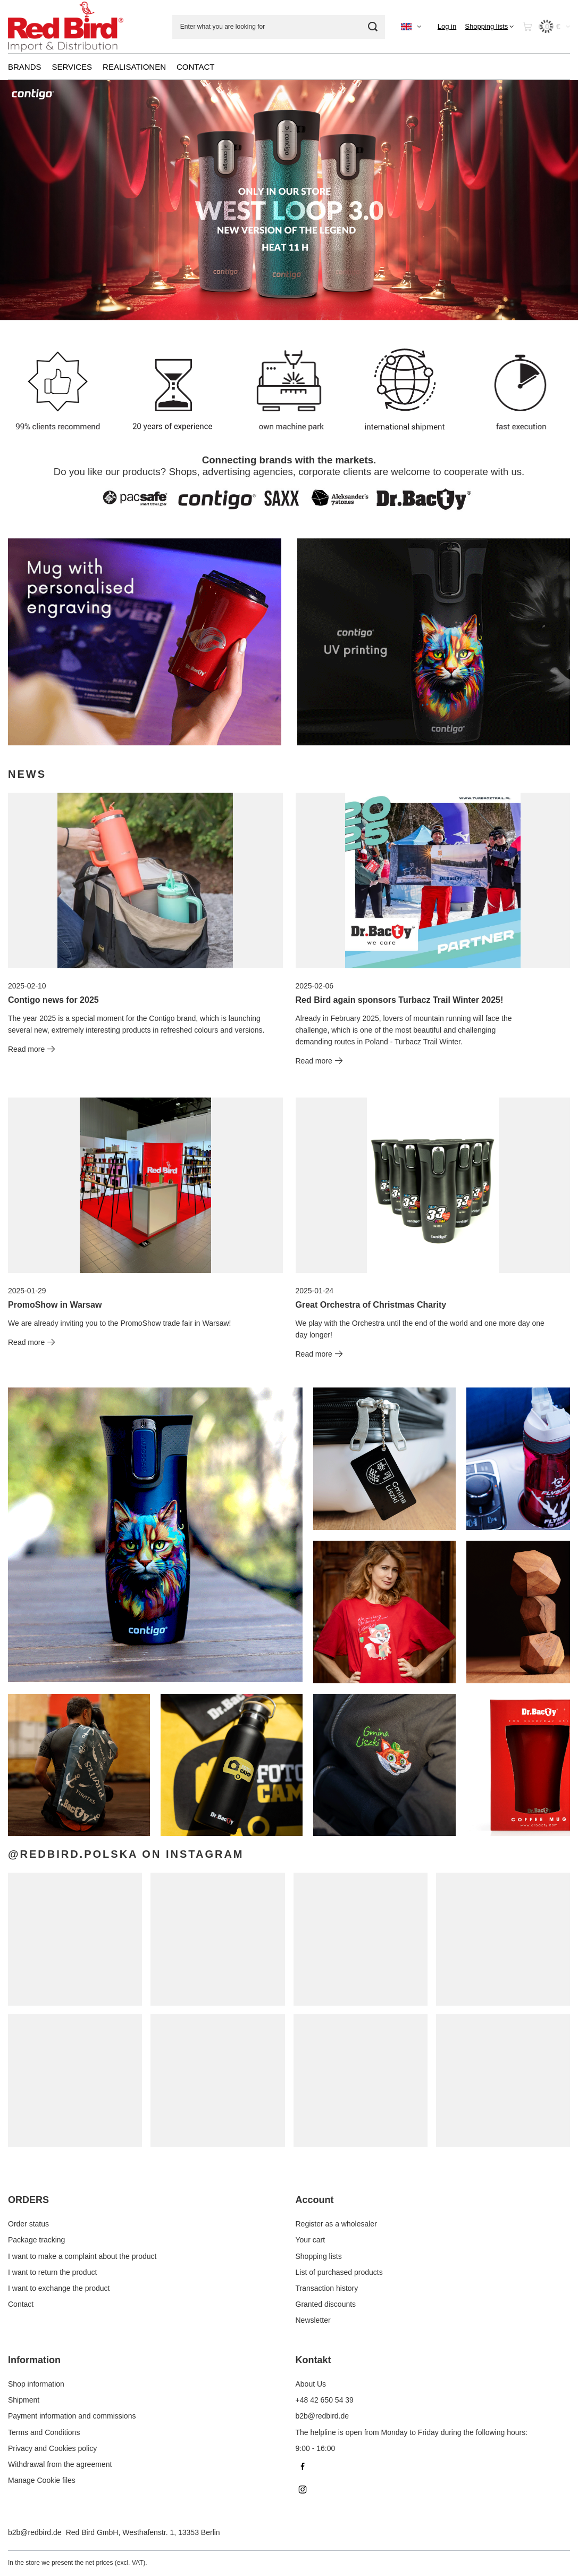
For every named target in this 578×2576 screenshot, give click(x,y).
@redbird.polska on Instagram (126, 1854)
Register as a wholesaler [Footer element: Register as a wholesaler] (336, 2224)
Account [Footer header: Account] (315, 2200)
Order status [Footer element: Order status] (28, 2224)
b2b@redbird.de (35, 2532)
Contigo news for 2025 (53, 999)
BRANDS (24, 66)
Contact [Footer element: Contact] (20, 2304)
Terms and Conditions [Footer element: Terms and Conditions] (44, 2432)
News (27, 774)
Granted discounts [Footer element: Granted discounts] (326, 2304)
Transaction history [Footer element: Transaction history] (327, 2288)
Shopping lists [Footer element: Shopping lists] (319, 2256)
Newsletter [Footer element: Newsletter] (313, 2320)
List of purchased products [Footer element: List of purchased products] (339, 2272)
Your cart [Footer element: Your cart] (310, 2240)
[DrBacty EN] (144, 641)
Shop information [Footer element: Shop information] (36, 2384)
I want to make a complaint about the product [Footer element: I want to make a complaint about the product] (82, 2256)
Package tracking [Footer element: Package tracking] (36, 2240)
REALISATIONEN (134, 66)
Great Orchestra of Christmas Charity (371, 1304)
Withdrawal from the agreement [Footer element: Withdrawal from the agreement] (60, 2464)
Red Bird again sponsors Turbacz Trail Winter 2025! (400, 999)
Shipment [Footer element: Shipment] (23, 2400)
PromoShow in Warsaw (55, 1304)
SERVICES (72, 66)
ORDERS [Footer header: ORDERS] (28, 2200)
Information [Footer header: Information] (34, 2360)
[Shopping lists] (489, 26)
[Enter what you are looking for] (278, 27)
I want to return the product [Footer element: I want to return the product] (52, 2272)
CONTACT (195, 66)
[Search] (373, 27)
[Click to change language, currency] (411, 26)
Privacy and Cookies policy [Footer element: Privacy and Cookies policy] (52, 2448)
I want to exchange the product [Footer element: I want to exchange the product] (59, 2288)
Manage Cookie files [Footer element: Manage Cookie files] (42, 2480)
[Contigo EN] (434, 641)
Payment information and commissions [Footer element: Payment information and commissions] (72, 2416)
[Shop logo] (65, 27)
